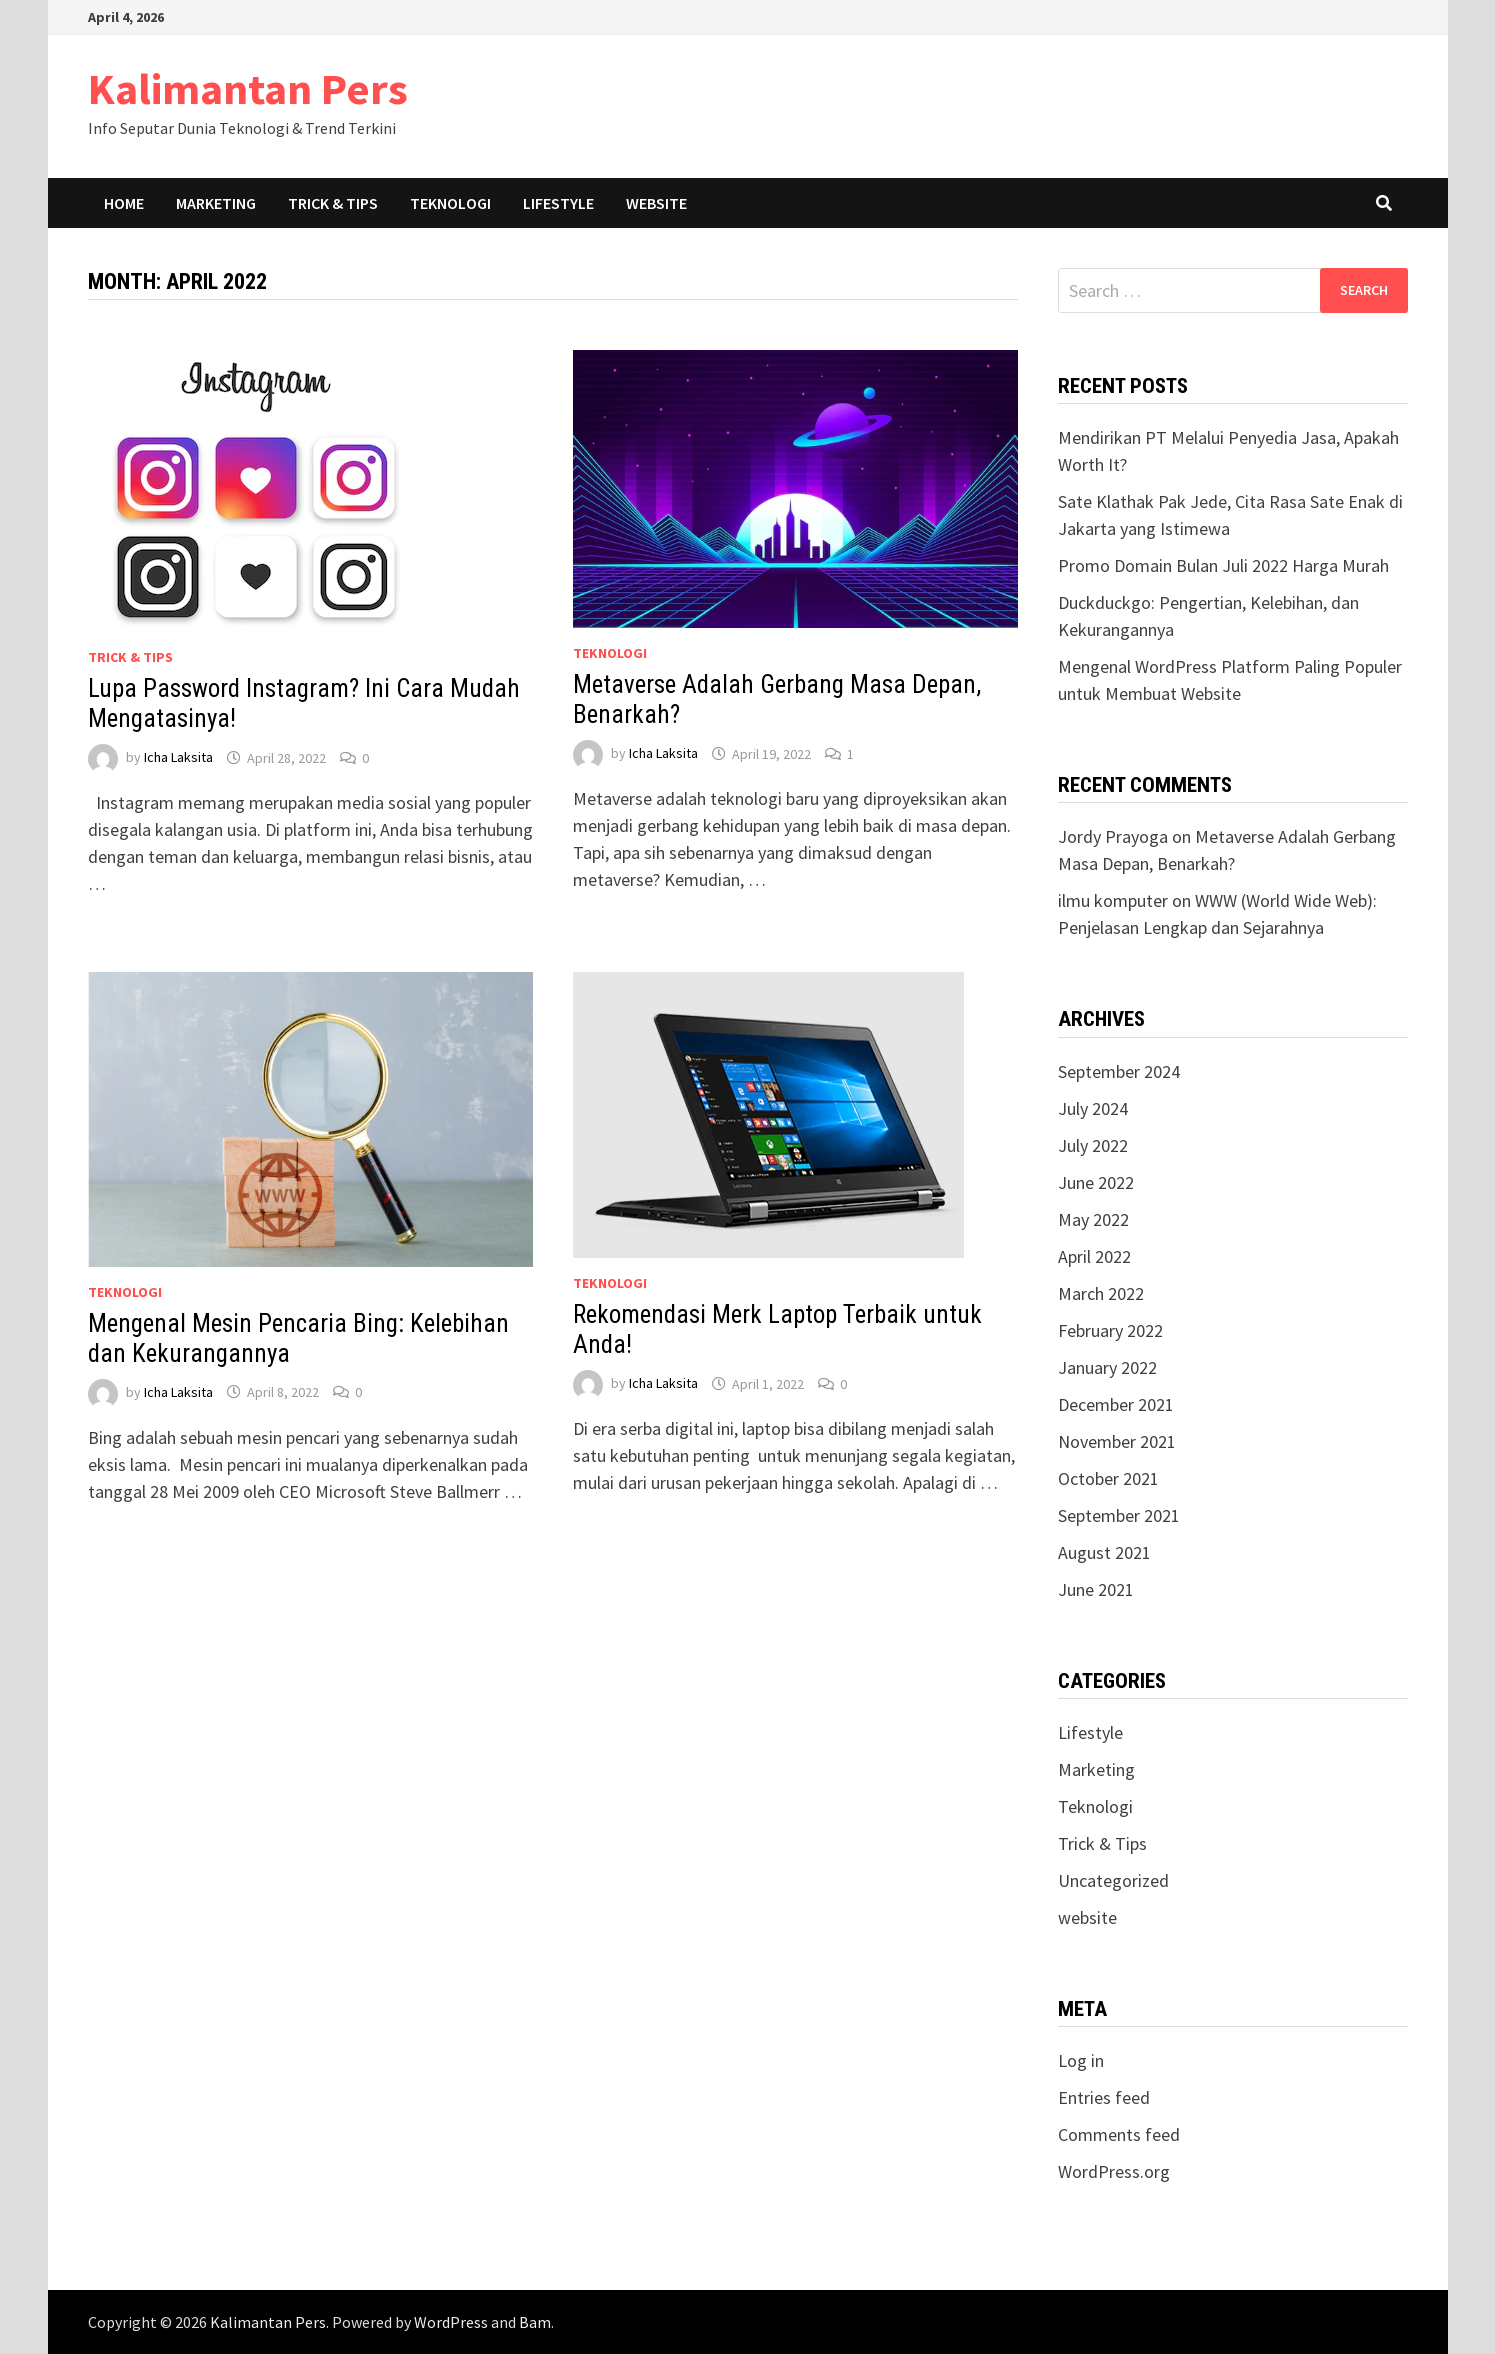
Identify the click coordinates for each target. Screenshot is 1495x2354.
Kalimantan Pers (248, 88)
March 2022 (1101, 1293)
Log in (1081, 2060)
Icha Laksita (178, 758)
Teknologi (450, 203)
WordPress (451, 2322)
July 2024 (1093, 1108)
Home (124, 203)
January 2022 (1107, 1367)
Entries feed (1104, 2097)
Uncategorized (1113, 1880)
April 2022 (1094, 1256)
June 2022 (1096, 1182)
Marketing (216, 203)
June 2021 (1096, 1589)
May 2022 (1093, 1219)
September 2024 (1119, 1071)
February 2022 (1110, 1330)
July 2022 (1093, 1145)
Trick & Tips (333, 203)
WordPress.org (1114, 2171)
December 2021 (1116, 1404)
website (1087, 1917)
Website (656, 203)
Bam (535, 2322)
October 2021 (1108, 1478)
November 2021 (1117, 1441)
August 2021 (1104, 1552)
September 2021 (1119, 1515)
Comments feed (1119, 2134)
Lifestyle (558, 203)
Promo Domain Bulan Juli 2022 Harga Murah (1223, 565)
